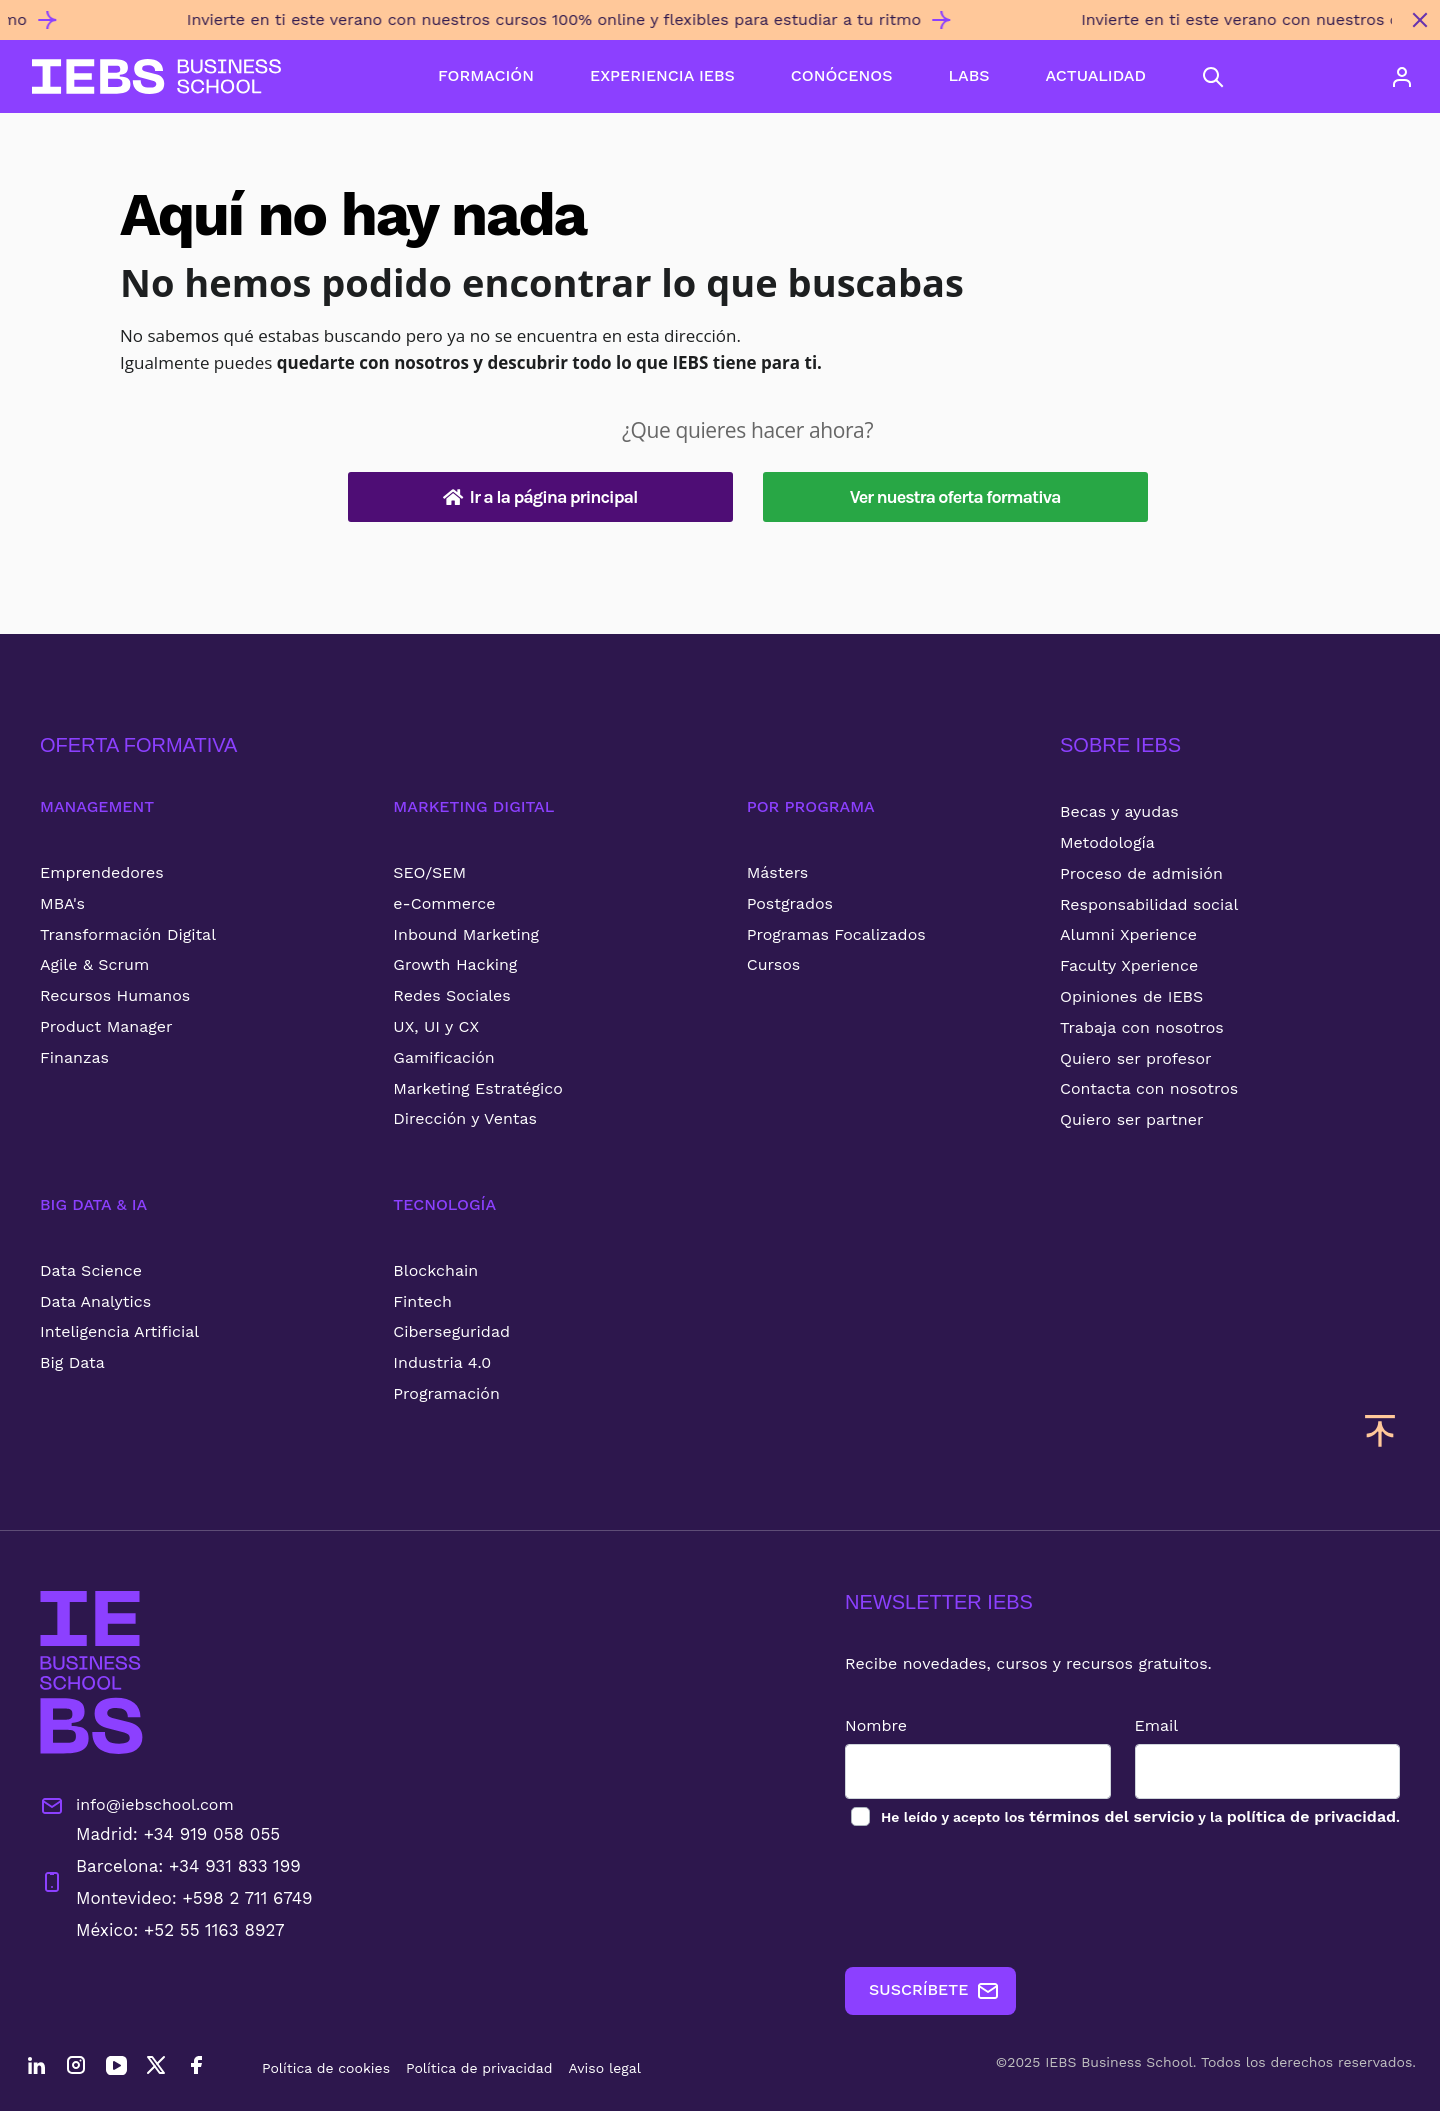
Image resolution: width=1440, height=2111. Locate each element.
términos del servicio (1111, 1816)
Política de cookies (326, 2068)
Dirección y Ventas (465, 1118)
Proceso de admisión (1141, 873)
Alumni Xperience (1128, 934)
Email (1157, 1725)
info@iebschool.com (137, 1806)
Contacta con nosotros (1149, 1088)
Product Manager (106, 1026)
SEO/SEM (429, 872)
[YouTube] (116, 2068)
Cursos (774, 964)
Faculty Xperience (1129, 965)
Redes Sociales (451, 995)
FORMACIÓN (486, 75)
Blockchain (435, 1270)
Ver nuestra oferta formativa (955, 497)
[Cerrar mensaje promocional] (1420, 20)
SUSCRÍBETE (934, 1991)
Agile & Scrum (94, 964)
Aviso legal (605, 2068)
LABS (968, 75)
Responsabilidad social (1149, 904)
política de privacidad (1311, 1816)
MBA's (62, 903)
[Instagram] (76, 2068)
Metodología (1107, 842)
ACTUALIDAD (1096, 75)
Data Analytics (95, 1301)
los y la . (1139, 1816)
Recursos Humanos (115, 995)
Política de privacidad (479, 2068)
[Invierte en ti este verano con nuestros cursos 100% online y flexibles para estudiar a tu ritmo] (700, 28)
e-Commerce (444, 903)
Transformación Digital (128, 934)
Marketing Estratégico (477, 1088)
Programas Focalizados (836, 934)
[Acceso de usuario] (1402, 77)
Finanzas (74, 1057)
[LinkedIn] (36, 2068)
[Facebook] (196, 2068)
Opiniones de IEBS (1131, 996)
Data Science (91, 1270)
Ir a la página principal (540, 497)
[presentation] (997, 1898)
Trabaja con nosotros (1142, 1027)
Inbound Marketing (466, 934)
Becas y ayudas (1119, 811)
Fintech (422, 1301)
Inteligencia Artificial (119, 1331)
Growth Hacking (455, 964)
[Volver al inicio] (156, 76)
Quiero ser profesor (1136, 1058)
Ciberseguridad (451, 1331)
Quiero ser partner (1131, 1119)
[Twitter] (156, 2068)
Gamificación (443, 1057)
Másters (778, 872)
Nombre (876, 1725)
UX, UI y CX (436, 1026)
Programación (446, 1393)
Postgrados (790, 903)
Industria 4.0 (442, 1362)
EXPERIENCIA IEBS (662, 75)
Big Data (72, 1362)
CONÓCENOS (842, 75)
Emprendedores (102, 872)
